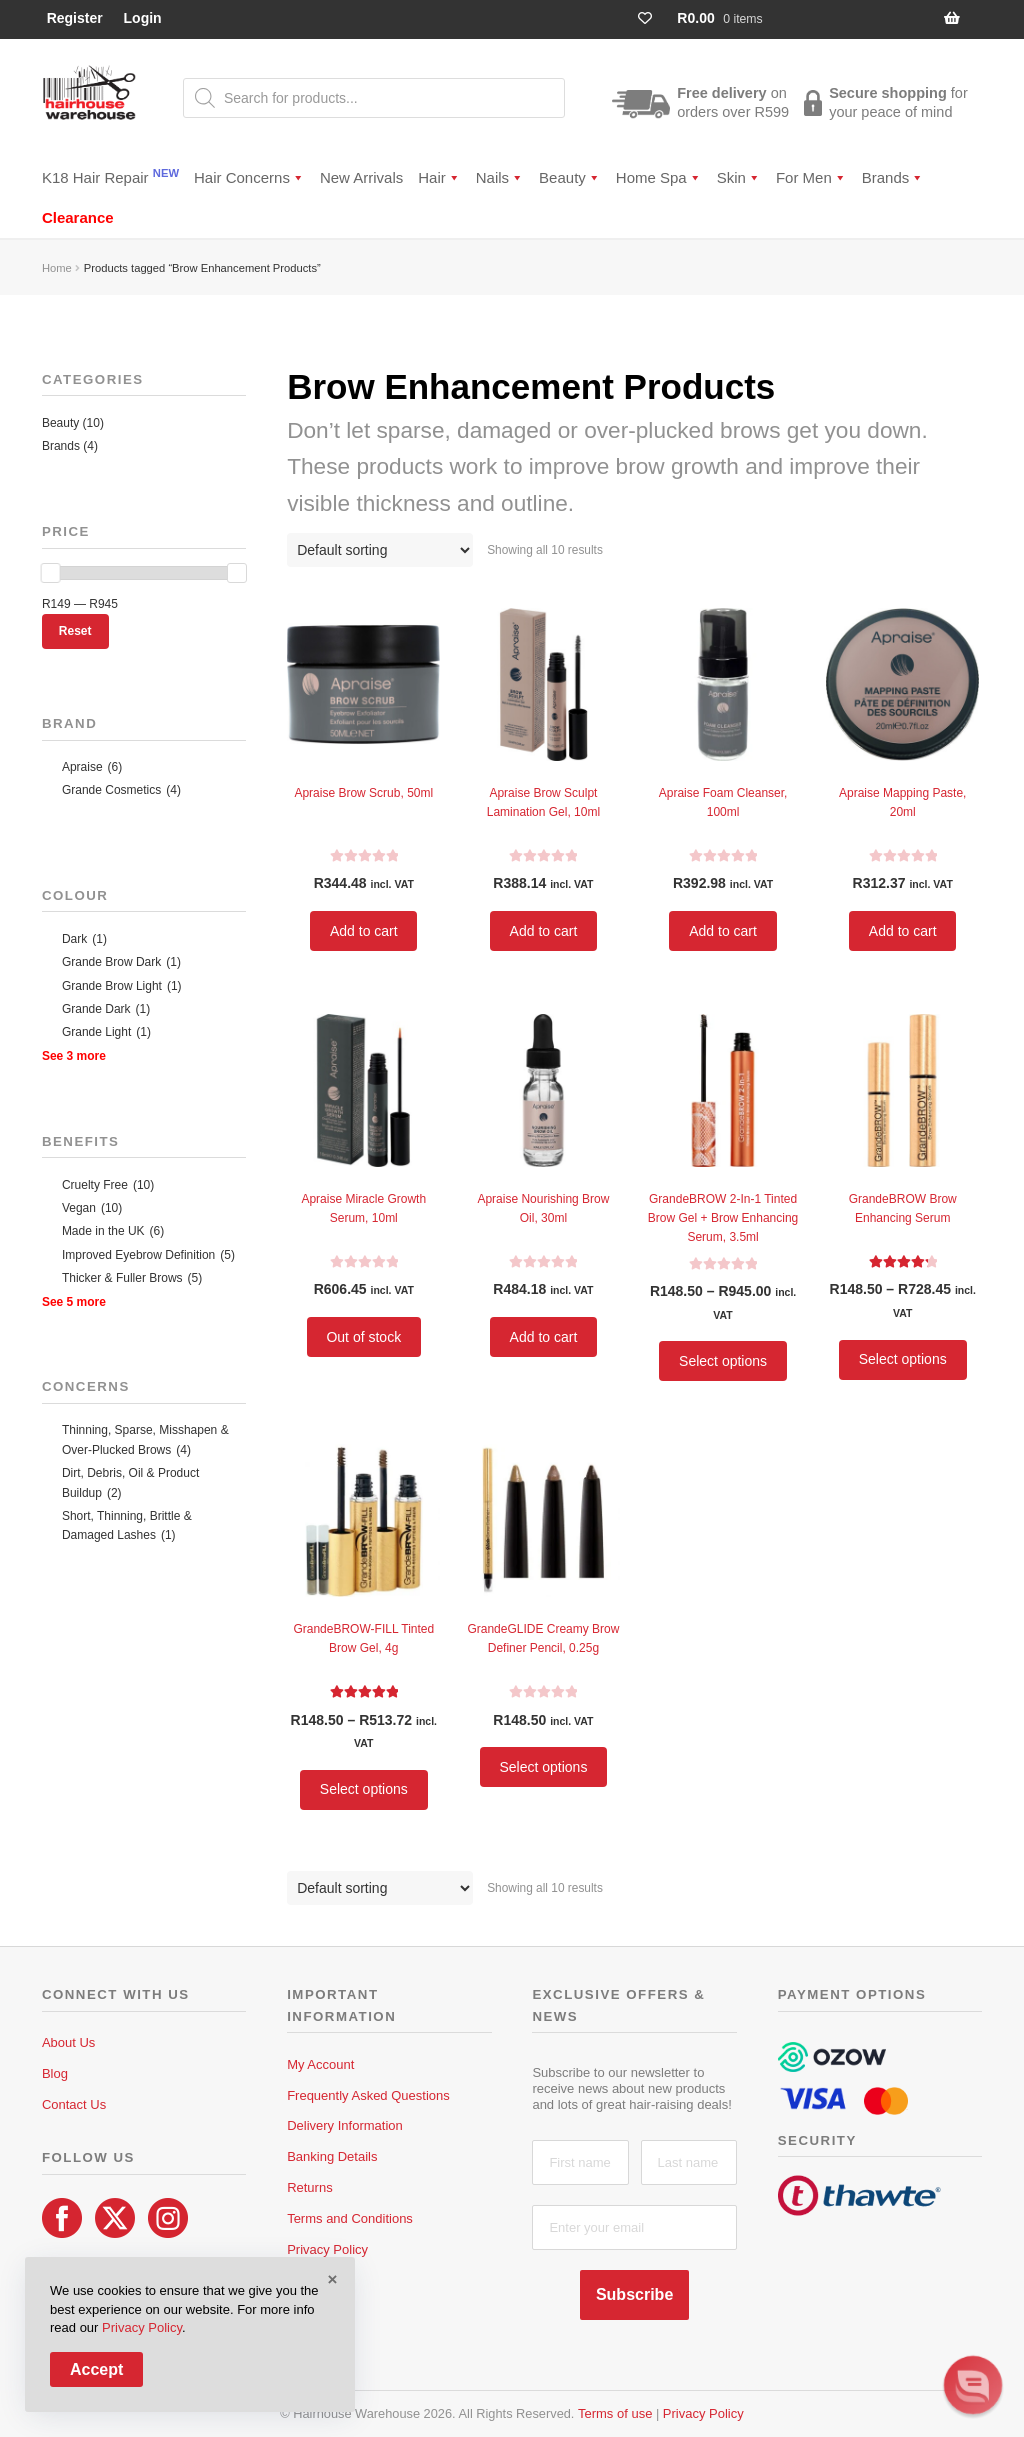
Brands (893, 177)
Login (143, 18)
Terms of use (615, 2413)
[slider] (51, 573)
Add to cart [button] (364, 931)
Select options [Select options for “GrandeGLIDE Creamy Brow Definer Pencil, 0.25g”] (543, 1767)
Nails (500, 177)
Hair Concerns (249, 177)
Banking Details (332, 2156)
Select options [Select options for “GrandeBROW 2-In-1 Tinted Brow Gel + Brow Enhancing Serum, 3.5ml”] (723, 1361)
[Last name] (689, 2162)
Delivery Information (345, 2125)
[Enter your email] (634, 2227)
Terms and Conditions (350, 2218)
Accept (96, 2369)
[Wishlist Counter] (653, 18)
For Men (811, 177)
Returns (310, 2187)
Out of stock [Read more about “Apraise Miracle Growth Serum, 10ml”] (363, 1337)
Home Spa (659, 177)
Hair (439, 177)
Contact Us (74, 2104)
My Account (320, 2064)
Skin (739, 177)
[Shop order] (380, 550)
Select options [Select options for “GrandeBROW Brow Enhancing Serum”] (903, 1359)
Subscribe (634, 2294)
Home (57, 268)
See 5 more (74, 1302)
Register (75, 18)
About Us (68, 2042)
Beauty (570, 177)
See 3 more (74, 1056)
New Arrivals (361, 177)
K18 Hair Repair (110, 176)
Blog (55, 2073)
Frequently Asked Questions (368, 2095)
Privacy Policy (327, 2249)
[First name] (580, 2162)
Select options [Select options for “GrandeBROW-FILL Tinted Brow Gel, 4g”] (364, 1789)
